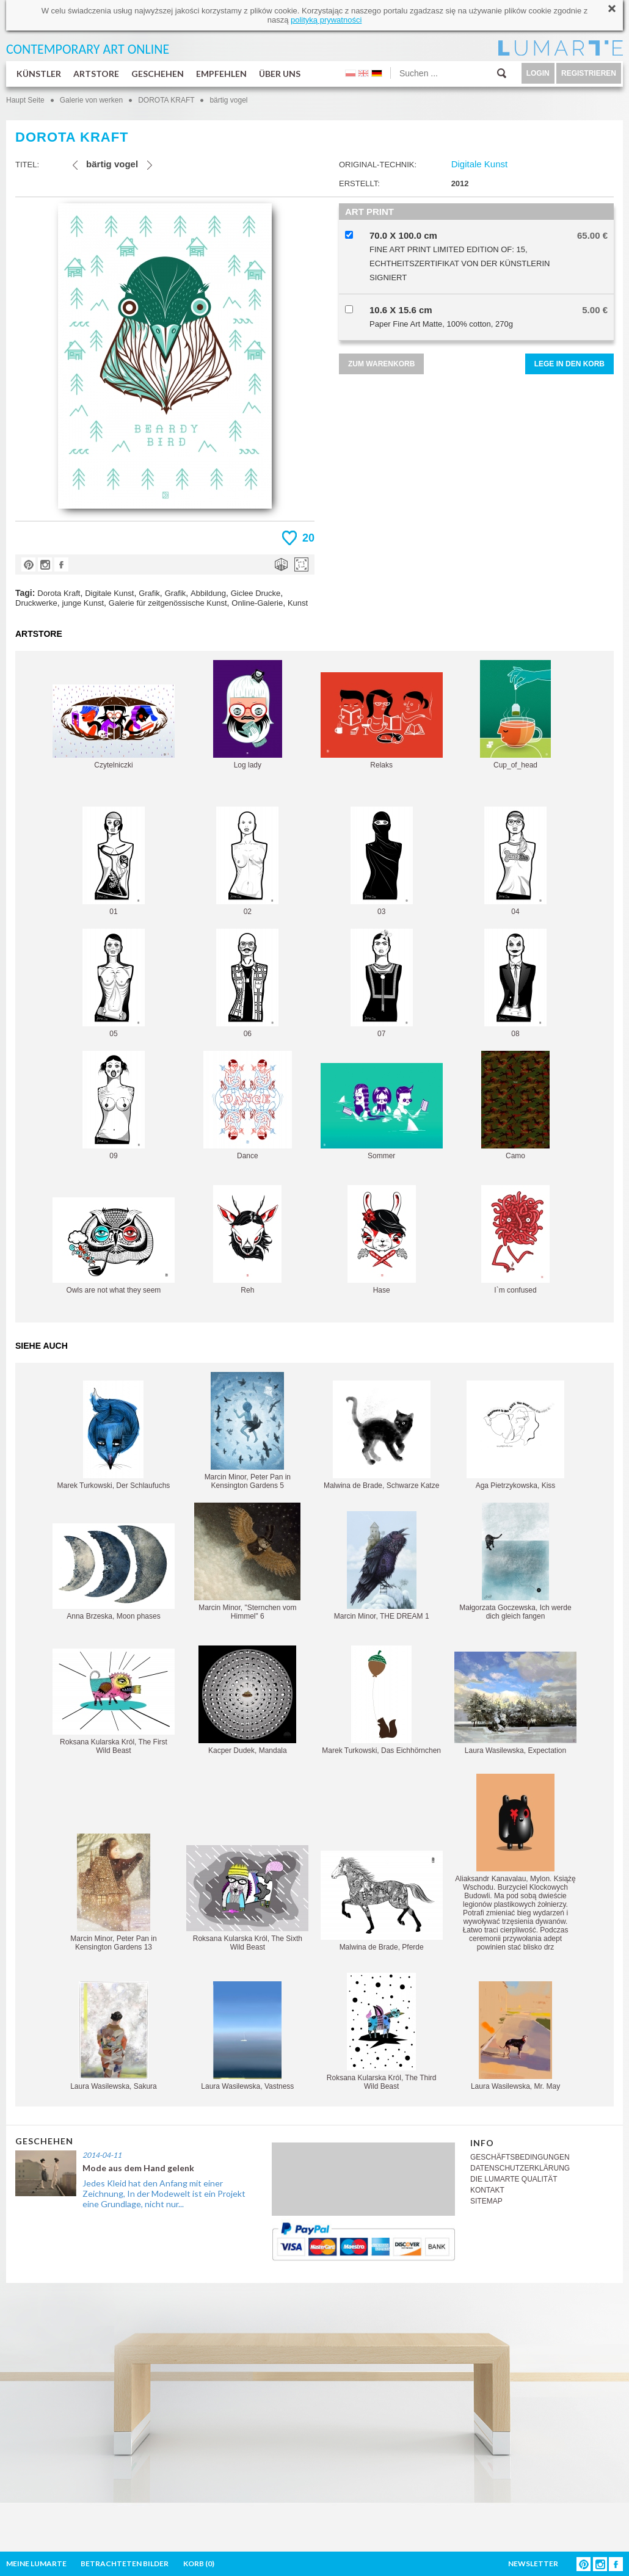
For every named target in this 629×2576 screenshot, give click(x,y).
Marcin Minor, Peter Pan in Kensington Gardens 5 (248, 1431)
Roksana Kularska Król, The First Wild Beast (114, 1702)
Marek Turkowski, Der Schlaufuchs (113, 1435)
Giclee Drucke (256, 593)
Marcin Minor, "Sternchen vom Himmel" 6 (247, 1561)
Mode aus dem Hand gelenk (138, 2168)
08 (515, 983)
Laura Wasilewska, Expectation (515, 1703)
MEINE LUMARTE (36, 2563)
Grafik (149, 593)
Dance (247, 1105)
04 (515, 861)
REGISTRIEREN (588, 73)
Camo (515, 1105)
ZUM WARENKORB (381, 364)
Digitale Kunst (109, 593)
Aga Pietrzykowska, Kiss (515, 1435)
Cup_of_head (515, 714)
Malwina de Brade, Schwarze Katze (381, 1435)
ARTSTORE (96, 73)
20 (308, 538)
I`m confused (515, 1239)
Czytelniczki (114, 726)
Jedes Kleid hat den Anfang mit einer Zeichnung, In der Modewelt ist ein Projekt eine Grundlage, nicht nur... (163, 2193)
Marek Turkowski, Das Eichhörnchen (381, 1700)
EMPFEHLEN (221, 73)
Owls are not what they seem (114, 1245)
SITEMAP (486, 2201)
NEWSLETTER (533, 2563)
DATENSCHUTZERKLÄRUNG (520, 2168)
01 (113, 861)
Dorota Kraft (58, 593)
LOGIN (538, 73)
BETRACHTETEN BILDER (125, 2563)
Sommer (382, 1111)
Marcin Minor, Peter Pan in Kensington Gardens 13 (113, 1892)
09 (113, 1105)
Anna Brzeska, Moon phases (114, 1571)
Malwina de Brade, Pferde (382, 1901)
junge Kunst (83, 603)
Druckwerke (36, 603)
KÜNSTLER (38, 73)
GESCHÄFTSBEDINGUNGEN (520, 2157)
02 (247, 861)
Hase (381, 1239)
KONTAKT (487, 2190)
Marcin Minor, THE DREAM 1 (381, 1565)
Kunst (298, 603)
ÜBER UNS (279, 73)
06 (247, 983)
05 (113, 983)
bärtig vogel (228, 100)
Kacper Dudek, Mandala (247, 1700)
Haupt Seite (25, 100)
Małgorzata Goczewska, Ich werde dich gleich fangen (515, 1561)
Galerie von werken (91, 100)
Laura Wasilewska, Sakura (113, 2036)
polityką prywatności (326, 19)
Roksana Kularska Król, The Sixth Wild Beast (247, 1898)
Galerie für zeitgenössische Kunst (168, 603)
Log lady (247, 714)
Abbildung (208, 593)
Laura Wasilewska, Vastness (247, 2036)
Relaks (382, 720)
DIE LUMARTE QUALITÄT (513, 2179)
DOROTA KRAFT (167, 100)
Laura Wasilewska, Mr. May (515, 2036)
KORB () (198, 2563)
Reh (247, 1239)
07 (382, 983)
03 (382, 861)
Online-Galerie (257, 603)
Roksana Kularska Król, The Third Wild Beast (382, 2032)
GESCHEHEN (157, 73)
